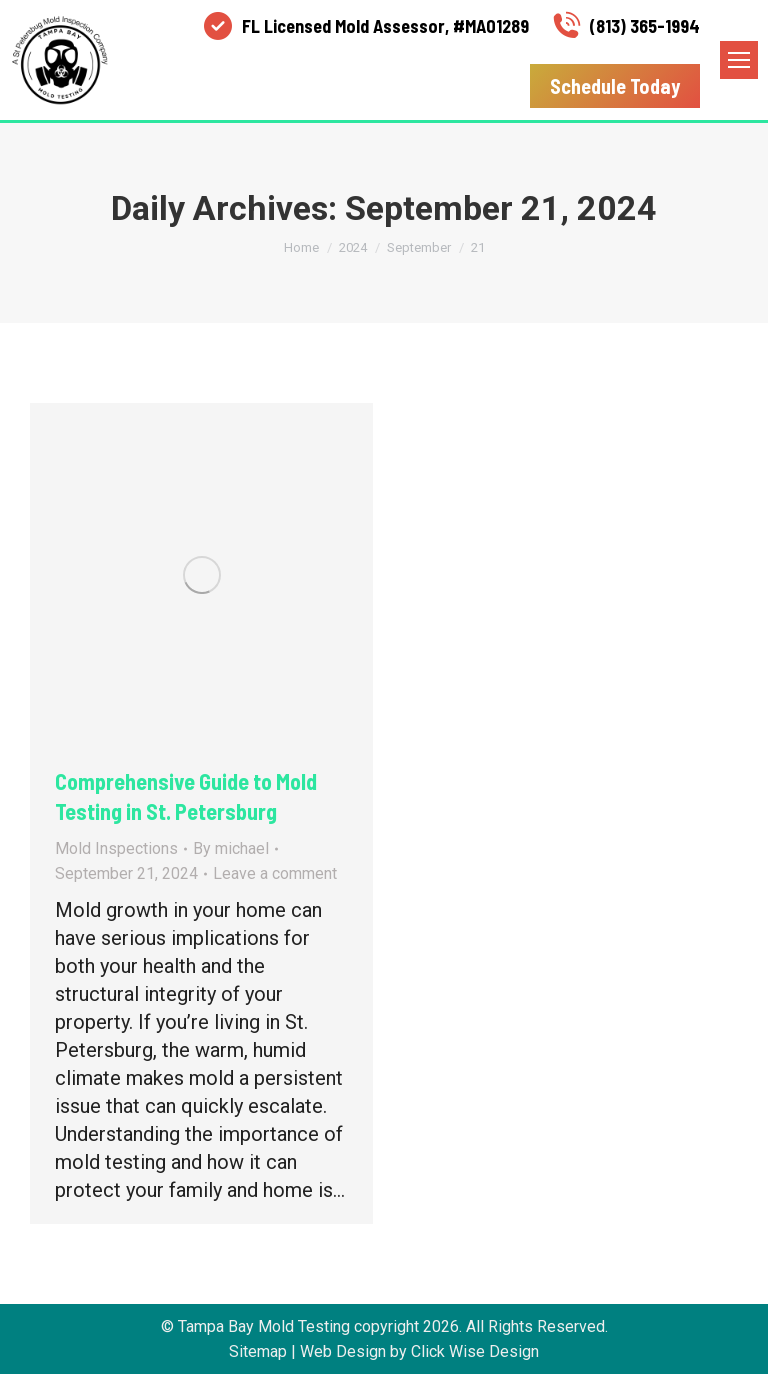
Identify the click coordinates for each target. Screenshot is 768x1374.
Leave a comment (275, 873)
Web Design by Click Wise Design (419, 1351)
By (231, 848)
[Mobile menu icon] (739, 60)
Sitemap (258, 1351)
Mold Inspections (116, 848)
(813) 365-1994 (624, 26)
